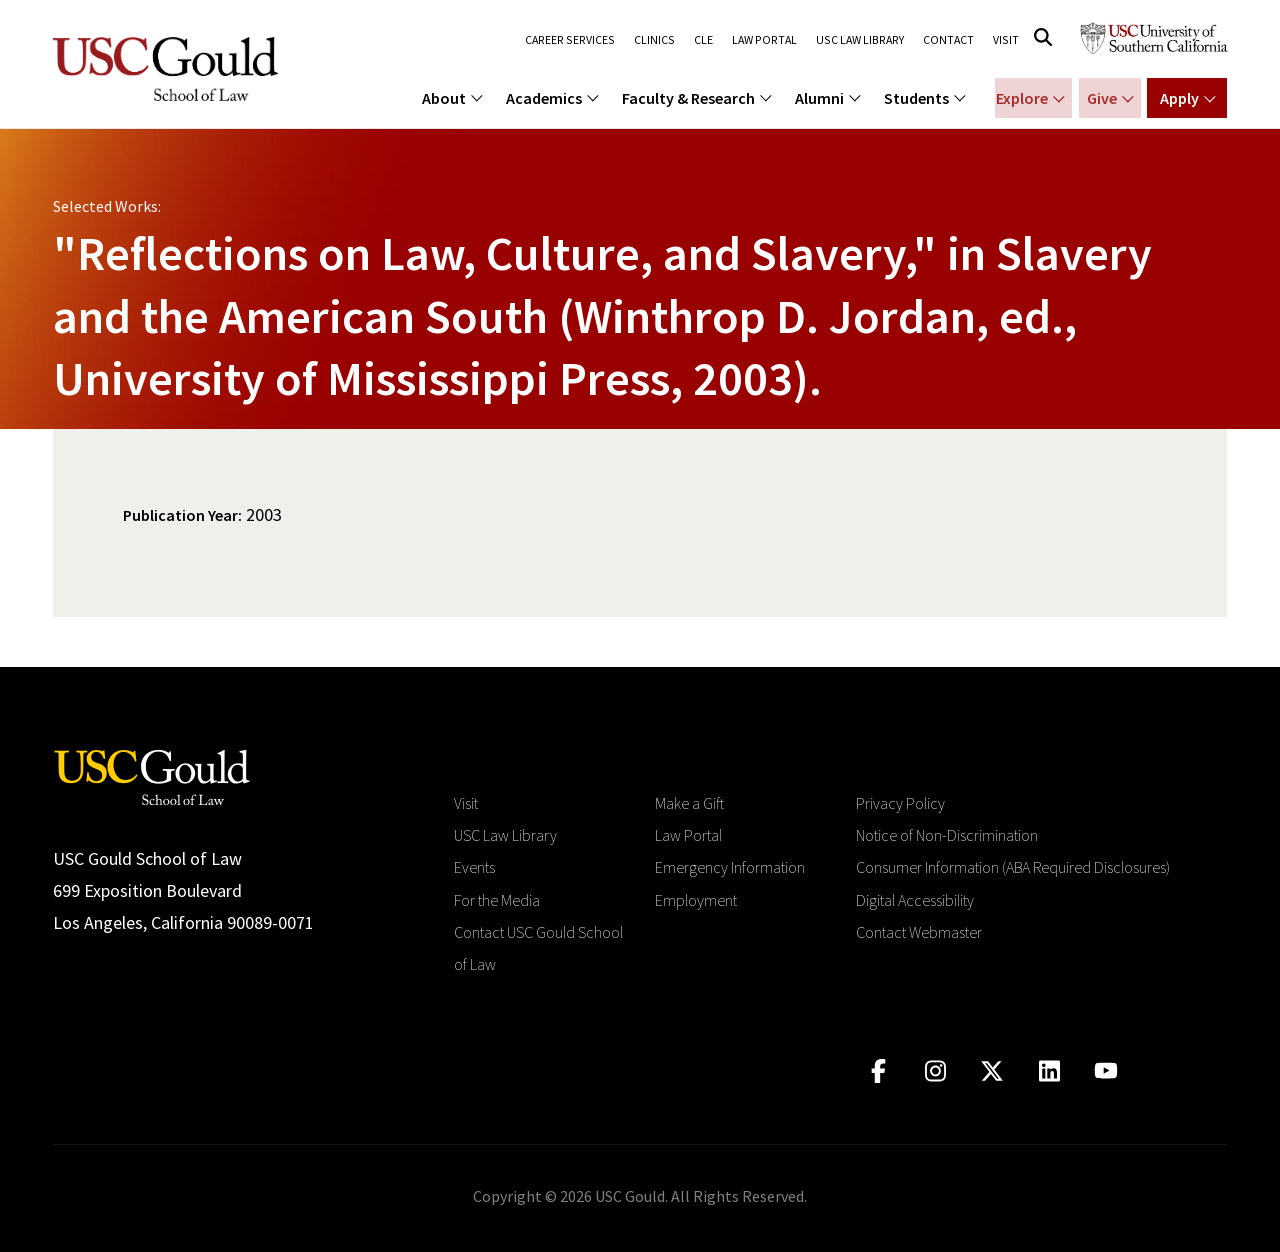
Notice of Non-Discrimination (947, 835)
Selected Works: (107, 206)
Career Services (574, 40)
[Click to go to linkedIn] (1049, 1071)
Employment (696, 900)
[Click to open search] (1043, 37)
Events (474, 867)
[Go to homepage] (152, 775)
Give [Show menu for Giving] (1099, 98)
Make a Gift (689, 803)
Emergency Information (730, 867)
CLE (704, 40)
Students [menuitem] (916, 98)
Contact (949, 40)
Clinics (656, 40)
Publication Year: (182, 515)
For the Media (497, 900)
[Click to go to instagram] (935, 1071)
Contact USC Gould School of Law (538, 948)
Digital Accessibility (915, 900)
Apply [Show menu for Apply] (1179, 98)
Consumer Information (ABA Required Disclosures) (1013, 867)
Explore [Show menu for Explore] (1018, 98)
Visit (1006, 40)
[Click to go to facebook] (878, 1071)
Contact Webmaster (919, 932)
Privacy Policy (900, 803)
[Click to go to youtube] (1106, 1071)
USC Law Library (860, 40)
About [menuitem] (444, 98)
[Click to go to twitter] (992, 1071)
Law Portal (765, 40)
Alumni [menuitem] (819, 98)
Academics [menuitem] (544, 98)
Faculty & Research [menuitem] (688, 98)
